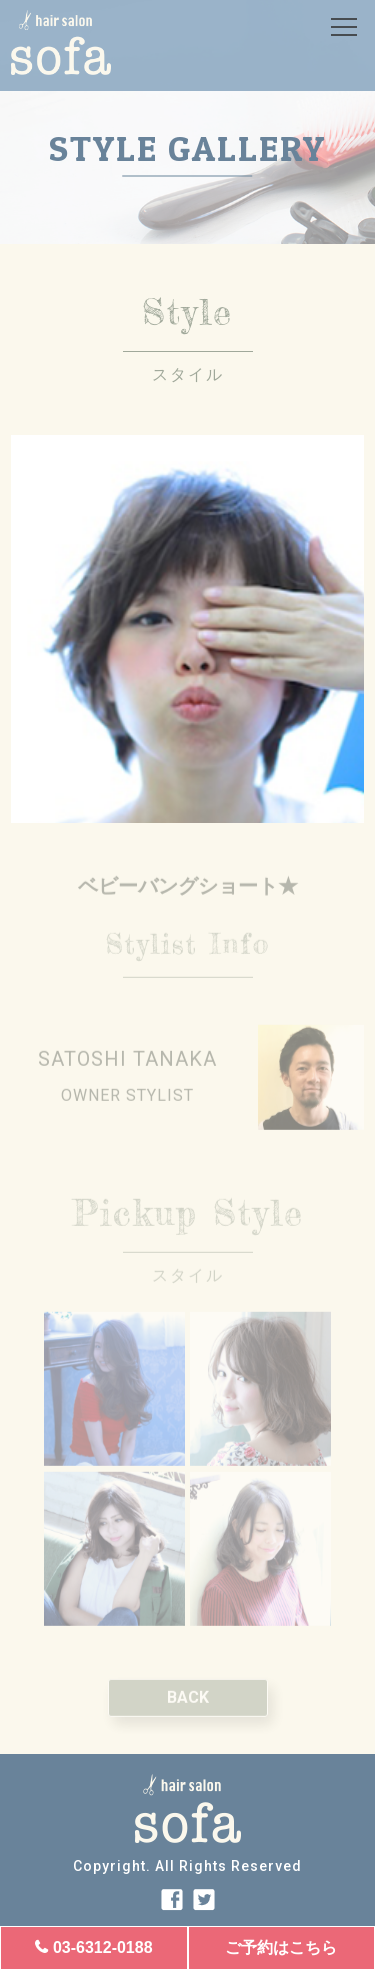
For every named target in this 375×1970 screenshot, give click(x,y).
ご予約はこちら (281, 1947)
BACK (188, 1714)
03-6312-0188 (103, 1947)
